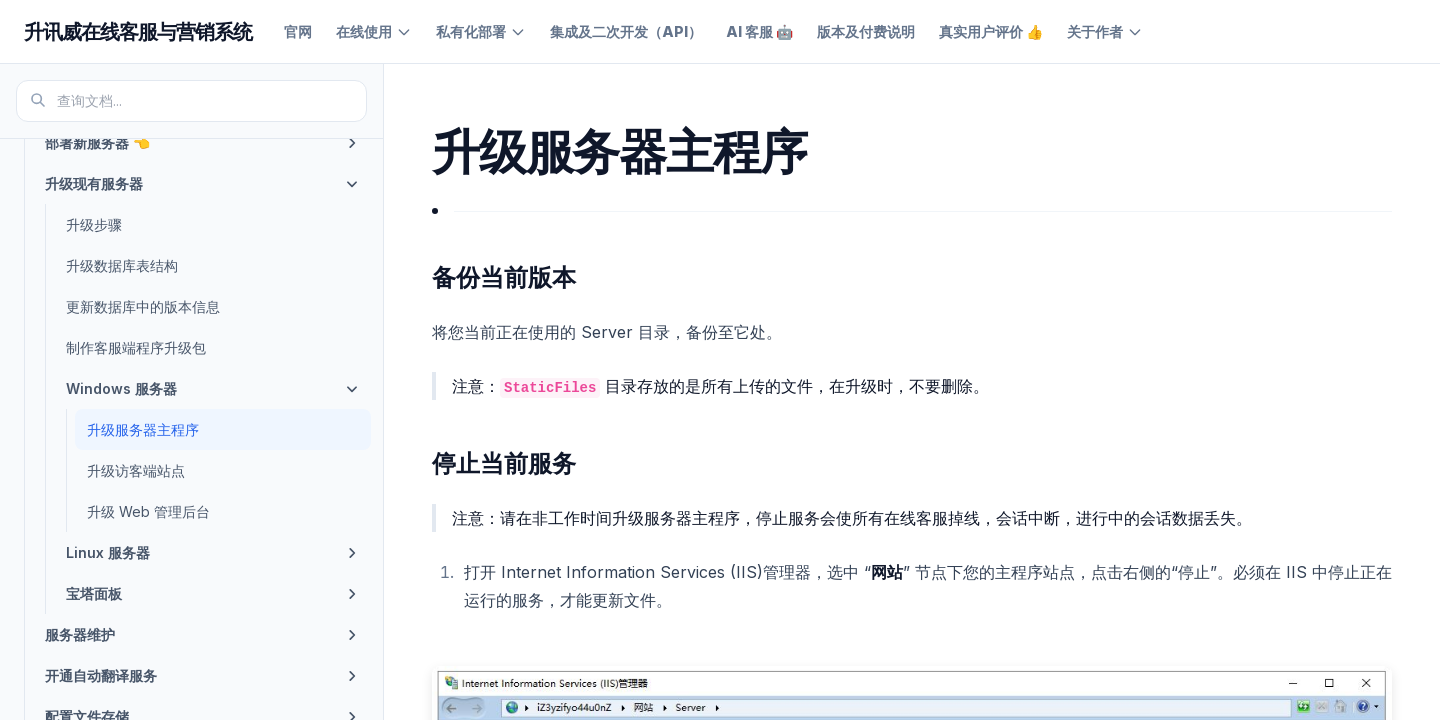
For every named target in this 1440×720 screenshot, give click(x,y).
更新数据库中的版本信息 (143, 306)
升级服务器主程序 (143, 429)
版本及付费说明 (866, 31)
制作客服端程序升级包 (136, 347)
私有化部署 (481, 31)
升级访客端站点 (136, 470)
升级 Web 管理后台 (148, 511)
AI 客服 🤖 (759, 31)
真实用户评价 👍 (991, 31)
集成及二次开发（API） (626, 31)
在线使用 (374, 31)
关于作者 (1105, 31)
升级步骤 (94, 224)
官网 (298, 31)
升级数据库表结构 (122, 265)
